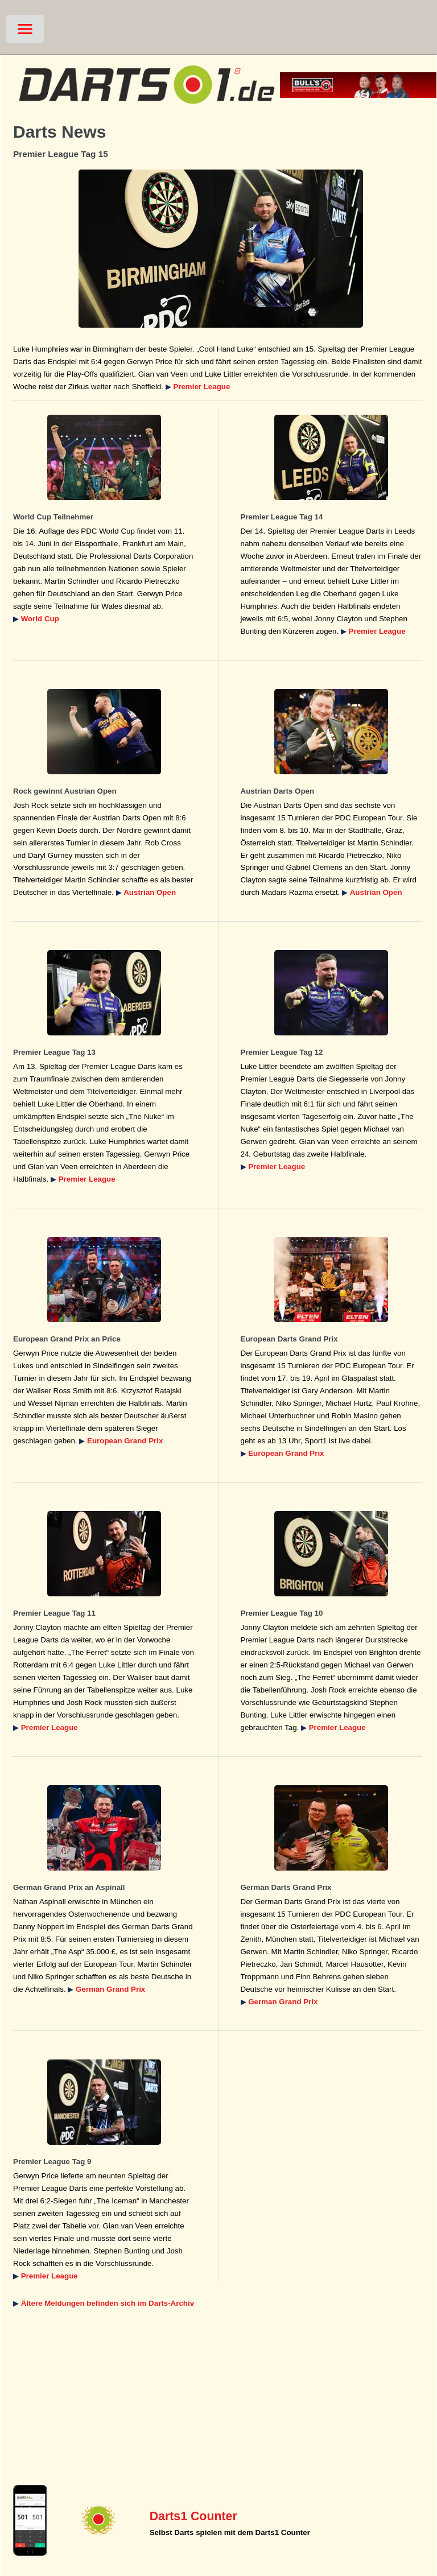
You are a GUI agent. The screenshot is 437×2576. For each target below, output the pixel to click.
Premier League (201, 386)
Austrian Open (149, 892)
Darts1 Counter (193, 2516)
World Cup (40, 618)
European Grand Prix (125, 1440)
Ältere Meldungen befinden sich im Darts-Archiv (107, 2303)
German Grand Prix (110, 1989)
